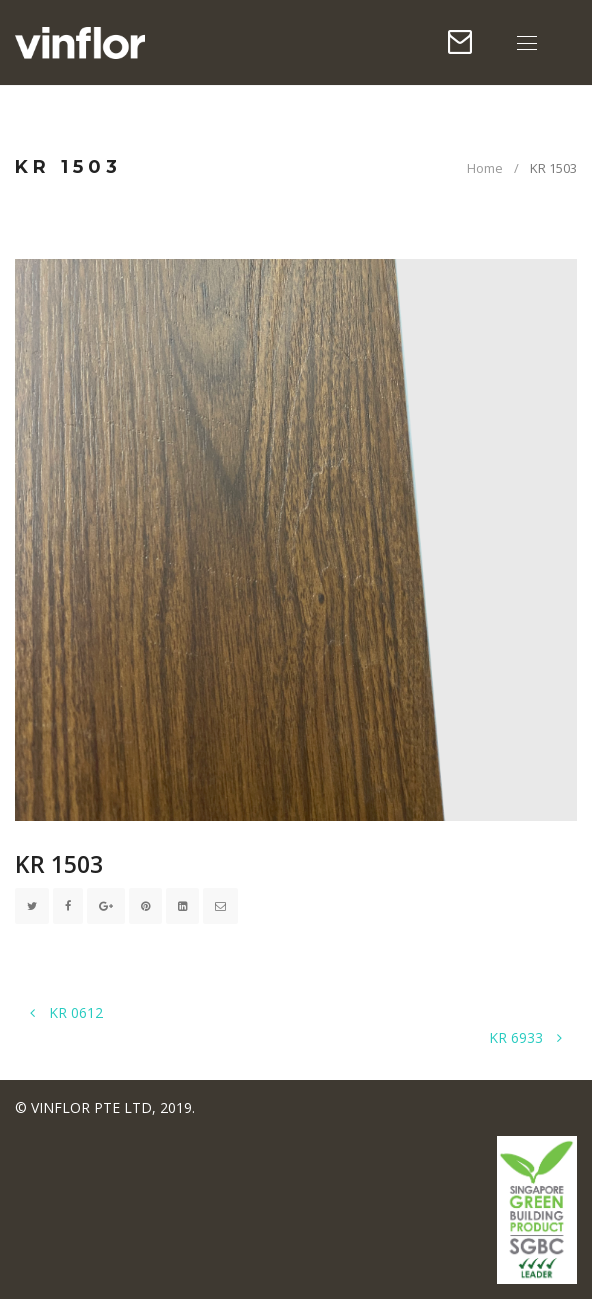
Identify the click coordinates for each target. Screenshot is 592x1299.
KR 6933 (525, 1037)
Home (485, 168)
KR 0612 (66, 1012)
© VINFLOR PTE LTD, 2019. (105, 1107)
